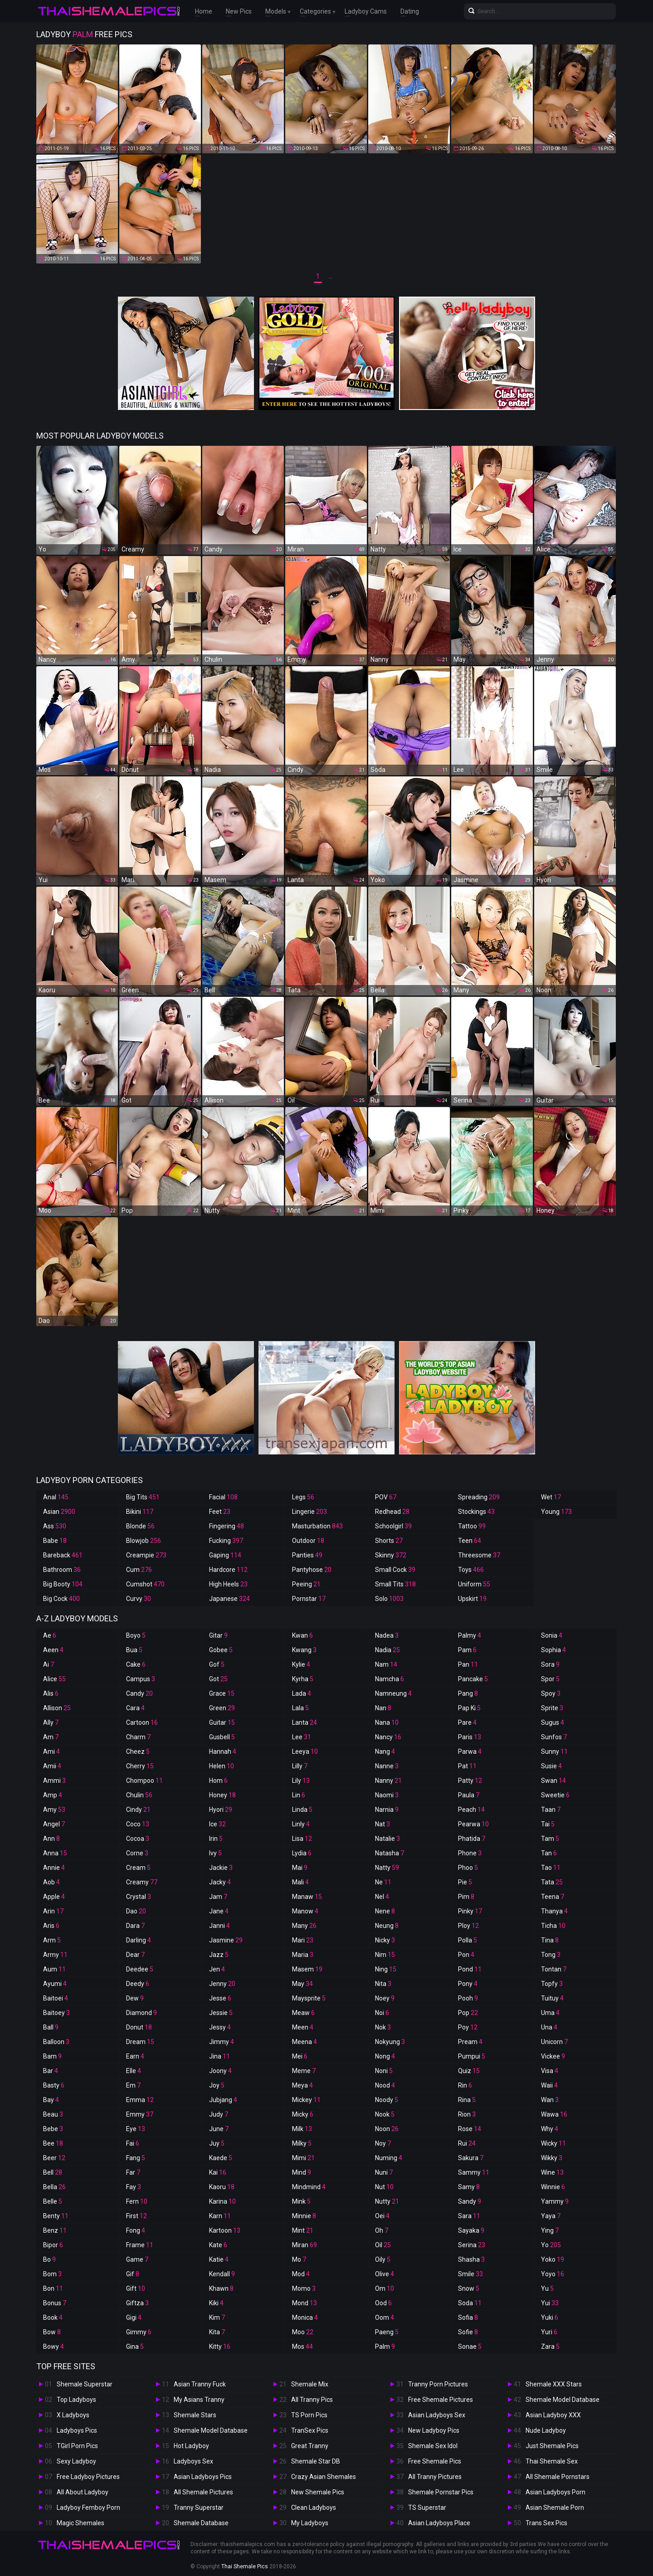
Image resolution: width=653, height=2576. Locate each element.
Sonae (470, 2346)
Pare (467, 1722)
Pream (470, 2041)
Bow (52, 2332)
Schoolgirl (393, 1526)
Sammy (473, 2172)
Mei (299, 2056)
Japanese (229, 1598)
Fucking (226, 1540)
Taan (550, 1809)
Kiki (216, 2303)
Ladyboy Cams (366, 11)
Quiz (469, 2070)
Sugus (552, 1722)
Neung (387, 1925)
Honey (222, 1795)
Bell (52, 2172)
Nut (384, 2187)
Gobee (221, 1650)
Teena (552, 1896)
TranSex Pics (309, 2430)
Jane (219, 1911)
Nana (387, 1722)
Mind (301, 2172)
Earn (135, 2056)
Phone (470, 1853)
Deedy (137, 1983)
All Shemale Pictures (203, 2492)
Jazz (219, 1954)
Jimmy (221, 2041)
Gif (132, 2274)
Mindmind (309, 2187)
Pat (467, 1766)
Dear (135, 1954)
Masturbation (317, 1526)
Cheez (138, 1751)
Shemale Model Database (211, 2430)
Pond (470, 1969)
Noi (382, 2012)
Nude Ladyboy (546, 2430)
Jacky (220, 1882)
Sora (550, 1664)
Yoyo (552, 2274)
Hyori (220, 1809)
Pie (465, 1882)
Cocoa (137, 1838)
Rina (467, 2099)
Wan (550, 2099)
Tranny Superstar (199, 2507)
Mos (302, 2346)
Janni (219, 1925)
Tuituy (552, 1998)
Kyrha (302, 1679)
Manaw (307, 1896)
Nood (385, 2085)
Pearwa (473, 1824)
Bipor (53, 2245)
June (219, 2128)
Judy (218, 2114)
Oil (383, 2245)
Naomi (387, 1795)
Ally (50, 1722)
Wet (551, 1497)
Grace (221, 1693)
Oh (381, 2230)
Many (304, 1925)
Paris (469, 1737)
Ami (51, 1751)
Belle (52, 2201)
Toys (471, 1569)
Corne (137, 1853)
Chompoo (144, 1780)
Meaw (303, 2012)
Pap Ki (469, 1708)
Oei (382, 2216)
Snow (468, 2288)
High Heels (228, 1584)
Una (549, 2027)
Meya (302, 2085)
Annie (54, 1867)
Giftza (137, 2303)
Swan (553, 1780)
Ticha (553, 1925)
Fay (133, 2187)
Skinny (390, 1555)
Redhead (392, 1511)
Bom (52, 2274)
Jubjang (223, 2099)
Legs (303, 1497)
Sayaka (471, 2230)
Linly (301, 1824)
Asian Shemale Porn (555, 2507)
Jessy (220, 2027)
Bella (54, 2187)
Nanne (387, 1766)
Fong (135, 2230)
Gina (135, 2346)
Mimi (303, 2157)
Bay (51, 2099)
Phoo (468, 1867)
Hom (218, 1780)
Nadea (387, 1635)
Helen (221, 1766)
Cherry (140, 1766)
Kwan (302, 1635)
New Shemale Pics (317, 2492)
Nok (383, 2027)
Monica (305, 2317)
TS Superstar (427, 2507)
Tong (550, 1954)
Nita (383, 1983)
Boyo (136, 1635)
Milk (302, 2128)
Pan (468, 1664)
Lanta (304, 1722)
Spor (550, 1679)
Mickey (306, 2099)
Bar (50, 2070)
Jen (217, 1969)
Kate (218, 2245)
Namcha (389, 1679)
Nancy (388, 1737)
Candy (139, 1693)
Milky (302, 2143)
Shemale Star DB (315, 2461)
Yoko (552, 2259)
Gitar (218, 1635)
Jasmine (226, 1940)
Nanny (388, 1780)
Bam (52, 2056)
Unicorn (554, 2041)
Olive (384, 2274)
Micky (302, 2114)
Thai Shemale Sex (552, 2461)
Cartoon (142, 1722)
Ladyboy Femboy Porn (88, 2507)
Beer (54, 2157)
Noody (386, 2099)
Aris (51, 1925)
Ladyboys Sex (193, 2461)
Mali (300, 1882)
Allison (57, 1708)
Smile (470, 2274)
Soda (470, 2303)
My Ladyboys (309, 2523)
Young (556, 1511)
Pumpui (471, 2056)
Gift (135, 2288)
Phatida (471, 1838)
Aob (51, 1882)
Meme (304, 2070)
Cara (135, 1708)
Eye (135, 2128)
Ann (51, 1838)
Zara (550, 2346)
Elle (133, 2070)
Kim (217, 2317)
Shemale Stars (195, 2415)
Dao (136, 1911)
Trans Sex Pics (546, 2523)
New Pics (239, 11)
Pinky (470, 1911)
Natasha (389, 1853)
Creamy (141, 1882)
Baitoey (56, 2012)
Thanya (554, 1911)
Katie (219, 2259)
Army (55, 1954)
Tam (550, 1838)
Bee (53, 2143)
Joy (216, 2085)
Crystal (138, 1896)
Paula (468, 1795)
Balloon (56, 2041)
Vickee (553, 2056)
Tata (552, 1882)
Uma (550, 2012)
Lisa (302, 1838)
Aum (54, 1969)
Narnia (387, 1809)
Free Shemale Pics (434, 2461)
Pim (466, 1896)
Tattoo (472, 1526)
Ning (385, 1969)
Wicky (553, 2143)
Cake (136, 1664)
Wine (552, 2172)
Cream (138, 1867)
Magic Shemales (80, 2523)
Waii (549, 2085)
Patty (470, 1780)
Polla (467, 1940)
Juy (216, 2143)
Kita (217, 2332)
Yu (547, 2288)
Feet (219, 1511)
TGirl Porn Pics (77, 2445)
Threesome (479, 1555)
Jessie (221, 2012)
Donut (139, 2027)
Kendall (222, 2274)
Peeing (306, 1584)
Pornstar (309, 1598)
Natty (387, 1867)
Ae (49, 1635)
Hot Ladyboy (191, 2445)
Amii (52, 1766)
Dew (135, 1998)
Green (222, 1708)
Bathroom (62, 1569)
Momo (304, 2288)
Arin (53, 1911)
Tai (548, 1824)
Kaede (220, 2157)
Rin (465, 2085)
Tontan (553, 1969)
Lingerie (309, 1511)
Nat (382, 1824)
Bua (134, 1650)
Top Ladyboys (76, 2399)
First (136, 2216)
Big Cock (61, 1598)
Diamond (141, 2012)
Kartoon (224, 2230)
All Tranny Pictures (435, 2476)
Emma (140, 2099)
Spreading (479, 1497)
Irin (216, 1838)
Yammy (555, 2201)
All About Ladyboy (82, 2492)
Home (203, 11)
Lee (301, 1737)
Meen (302, 2027)
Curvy (138, 1598)
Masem (307, 1969)
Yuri (549, 2332)
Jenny (222, 1983)
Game (137, 2259)
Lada (301, 1693)
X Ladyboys (73, 2415)
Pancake (473, 1679)
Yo (551, 2245)
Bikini (139, 1511)
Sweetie (555, 1795)
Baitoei (55, 1998)
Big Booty (63, 1584)
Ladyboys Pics (77, 2430)
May (302, 1983)
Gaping (225, 1555)
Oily (382, 2259)
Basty (53, 2085)
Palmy (469, 1635)
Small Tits (395, 1584)
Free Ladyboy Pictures (88, 2476)
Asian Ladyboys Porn (555, 2492)
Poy (468, 2027)
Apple (54, 1896)
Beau (53, 2114)
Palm (385, 2346)
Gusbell (222, 1737)
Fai (132, 2143)
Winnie (553, 2187)
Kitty (219, 2346)
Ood (383, 2303)
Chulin (139, 1795)
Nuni (384, 2172)
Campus (140, 1679)
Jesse (220, 1998)
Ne (383, 1882)
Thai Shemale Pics (244, 2566)
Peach (471, 1809)
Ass (54, 1526)
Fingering (226, 1526)
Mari (302, 1940)
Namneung (393, 1693)
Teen (469, 1540)
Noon (387, 2128)
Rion (467, 2114)
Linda (302, 1809)
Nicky (385, 1940)
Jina (219, 2056)
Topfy (552, 1983)
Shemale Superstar (84, 2384)
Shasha (471, 2259)
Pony (468, 1983)
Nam (386, 1664)
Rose (469, 2128)
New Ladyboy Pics (433, 2430)
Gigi (133, 2317)
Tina (550, 1940)
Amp (52, 1795)
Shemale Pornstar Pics (440, 2492)
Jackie (221, 1867)
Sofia (468, 2317)
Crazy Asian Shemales (323, 2476)
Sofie (468, 2332)
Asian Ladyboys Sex (436, 2415)
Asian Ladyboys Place (439, 2523)
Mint (302, 2230)
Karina (222, 2201)
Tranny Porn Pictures (438, 2384)
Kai (217, 2172)
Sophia (553, 1650)
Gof (216, 1664)
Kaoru (221, 2187)
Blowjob (143, 1540)
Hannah (222, 1751)
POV (385, 1497)
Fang (135, 2157)
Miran (304, 2245)
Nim (385, 1954)
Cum (139, 1569)
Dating (409, 11)
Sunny (554, 1751)
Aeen (53, 1650)
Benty (55, 2216)
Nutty (387, 2201)
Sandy (469, 2201)
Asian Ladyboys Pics (203, 2476)
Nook (385, 2114)
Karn (220, 2216)
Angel (54, 1824)
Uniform (474, 1584)
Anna (55, 1853)
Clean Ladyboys (313, 2507)
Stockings (476, 1511)
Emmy (139, 2114)
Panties (307, 1555)
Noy (383, 2143)
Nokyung (390, 2041)
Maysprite (309, 1998)
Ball (50, 2027)
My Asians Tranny (199, 2399)
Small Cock (395, 1569)
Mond (304, 2303)
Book (53, 2317)
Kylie (301, 1664)
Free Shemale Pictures (440, 2399)
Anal (55, 1497)
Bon (53, 2288)
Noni (384, 2070)
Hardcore (228, 1569)
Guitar (222, 1722)
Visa (549, 2070)
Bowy (53, 2346)
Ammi (54, 1780)
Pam (467, 1650)
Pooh (468, 1998)
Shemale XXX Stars (554, 2384)
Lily (301, 1780)
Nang (385, 1751)
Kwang (304, 1650)
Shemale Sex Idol (433, 2445)
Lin (298, 1795)
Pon (466, 1954)
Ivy (215, 1853)
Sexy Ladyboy (76, 2461)
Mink (301, 2201)
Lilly (299, 1766)
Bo (49, 2259)
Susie (551, 1766)
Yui (550, 2303)
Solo (389, 1598)
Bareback (63, 1555)
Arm (52, 1940)
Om (384, 2288)
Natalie (387, 1838)
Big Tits (143, 1497)
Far (133, 2172)
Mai (299, 1867)
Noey (385, 1998)
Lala (300, 1708)
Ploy (468, 1925)
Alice (54, 1679)
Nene (385, 1911)
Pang (468, 1693)
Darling (138, 1940)
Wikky (551, 2157)
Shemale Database (201, 2523)
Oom (384, 2317)
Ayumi (55, 1983)
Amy (54, 1809)
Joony (220, 2070)
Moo (302, 2332)
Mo (299, 2259)
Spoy (550, 1693)
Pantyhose (311, 1569)
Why (549, 2128)
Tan (549, 1853)
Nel (382, 1896)
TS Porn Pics (309, 2415)
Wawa (554, 2114)
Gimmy (138, 2332)
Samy (469, 2187)
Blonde (140, 1526)
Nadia (387, 1650)
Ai (48, 1664)
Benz (55, 2230)
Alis (50, 1693)
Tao (550, 1867)
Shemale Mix (309, 2384)
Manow (305, 1911)
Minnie (304, 2216)
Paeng (387, 2332)
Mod (301, 2274)
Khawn (221, 2288)
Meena (304, 2041)
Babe (55, 1540)
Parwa (470, 1751)
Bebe (53, 2128)
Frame (139, 2245)
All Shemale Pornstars (558, 2476)
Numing (388, 2157)
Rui (467, 2143)
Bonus (54, 2303)
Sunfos (554, 1737)
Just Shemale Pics (552, 2445)
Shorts (389, 1540)
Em (133, 2085)
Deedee (139, 1969)
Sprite (552, 1708)
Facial (223, 1497)
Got (218, 1679)
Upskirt (472, 1598)
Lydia (302, 1853)
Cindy (138, 1809)
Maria (302, 1954)
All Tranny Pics (312, 2399)
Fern (136, 2201)
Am (50, 1737)
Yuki (549, 2317)
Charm (138, 1737)
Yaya (550, 2216)
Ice (217, 1824)
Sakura (470, 2157)
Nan (383, 1708)
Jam (218, 1896)
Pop (468, 2012)
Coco (137, 1824)
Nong (385, 2056)
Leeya (305, 1751)
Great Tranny (309, 2445)
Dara (135, 1925)
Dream (140, 2041)
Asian (59, 1511)
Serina (471, 2245)
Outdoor (308, 1540)
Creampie (146, 1555)
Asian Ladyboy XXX (553, 2415)
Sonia (551, 1635)
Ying (550, 2230)
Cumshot (145, 1584)
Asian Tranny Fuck (200, 2384)
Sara (469, 2216)
